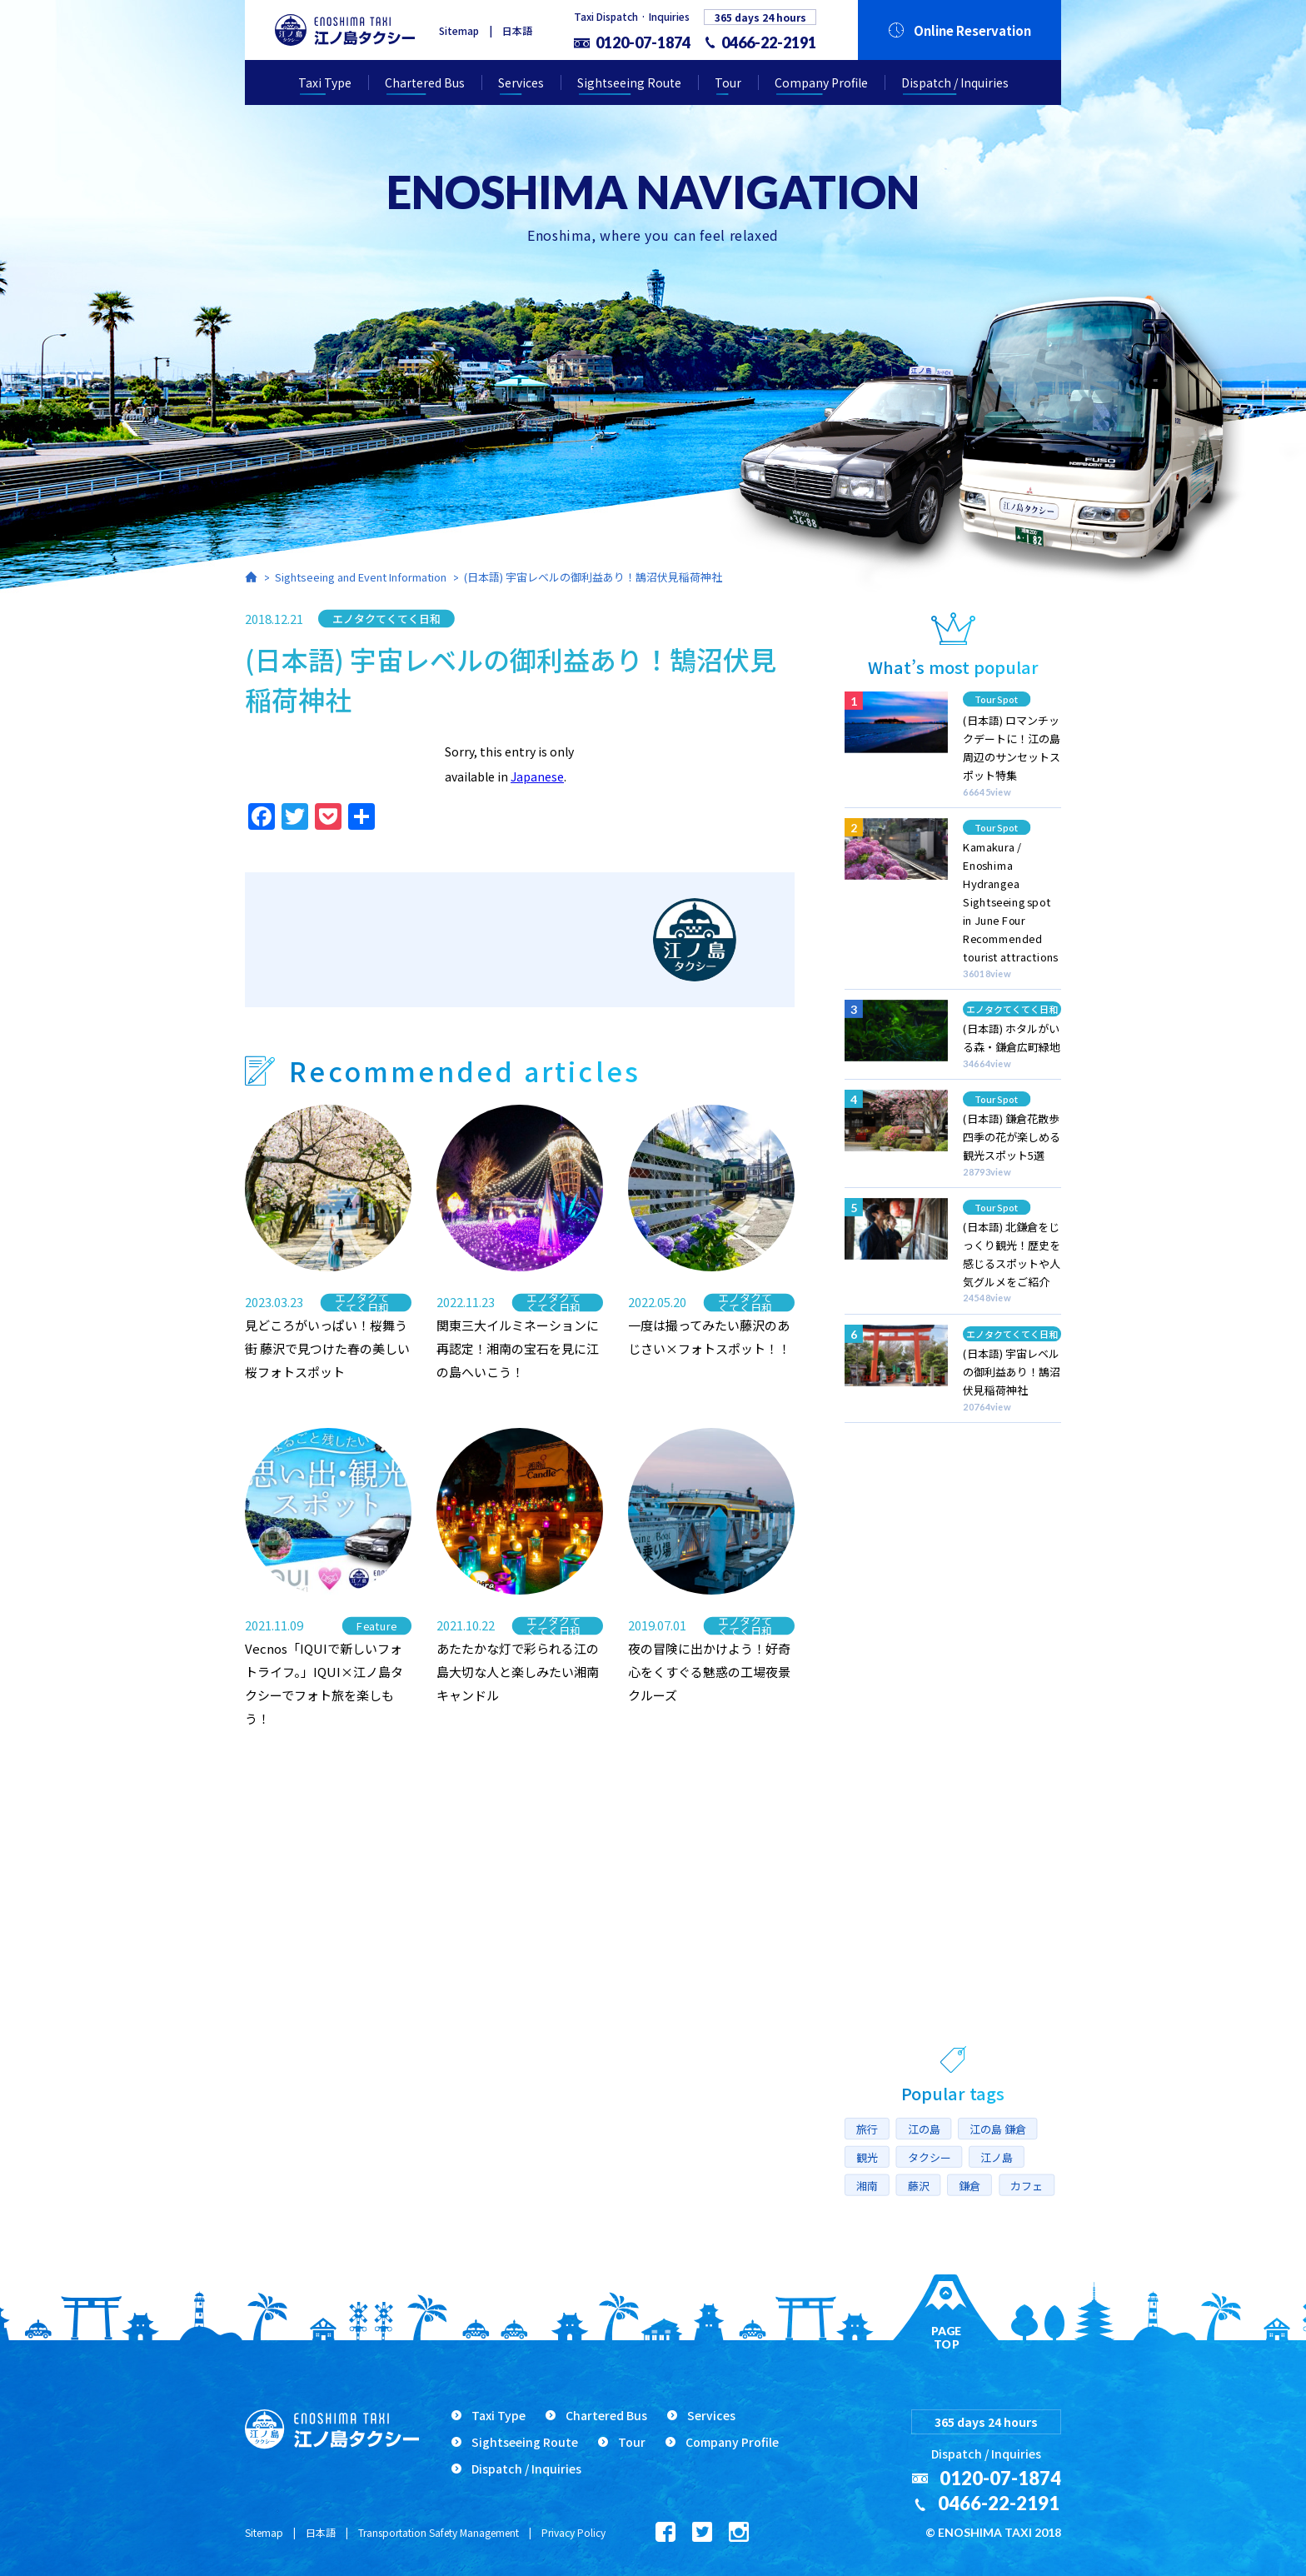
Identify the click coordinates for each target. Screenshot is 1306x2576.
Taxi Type (324, 82)
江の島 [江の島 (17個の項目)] (924, 2128)
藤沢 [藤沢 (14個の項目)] (919, 2185)
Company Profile (821, 82)
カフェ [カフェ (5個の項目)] (1026, 2185)
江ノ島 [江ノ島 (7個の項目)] (996, 2156)
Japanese (537, 776)
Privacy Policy (573, 2532)
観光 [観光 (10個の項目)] (867, 2156)
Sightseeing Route (629, 82)
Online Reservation (972, 30)
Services (521, 82)
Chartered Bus (425, 82)
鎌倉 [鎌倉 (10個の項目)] (969, 2185)
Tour (728, 82)
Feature (376, 1626)
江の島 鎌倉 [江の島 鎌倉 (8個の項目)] (998, 2128)
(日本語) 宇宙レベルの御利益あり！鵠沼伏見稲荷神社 (593, 577)
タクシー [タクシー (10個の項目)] (929, 2156)
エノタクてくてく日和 (386, 618)
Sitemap (459, 30)
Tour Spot (997, 698)
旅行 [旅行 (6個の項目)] (867, 2128)
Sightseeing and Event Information (360, 577)
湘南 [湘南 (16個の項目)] (867, 2185)
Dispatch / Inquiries (955, 82)
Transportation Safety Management (438, 2532)
